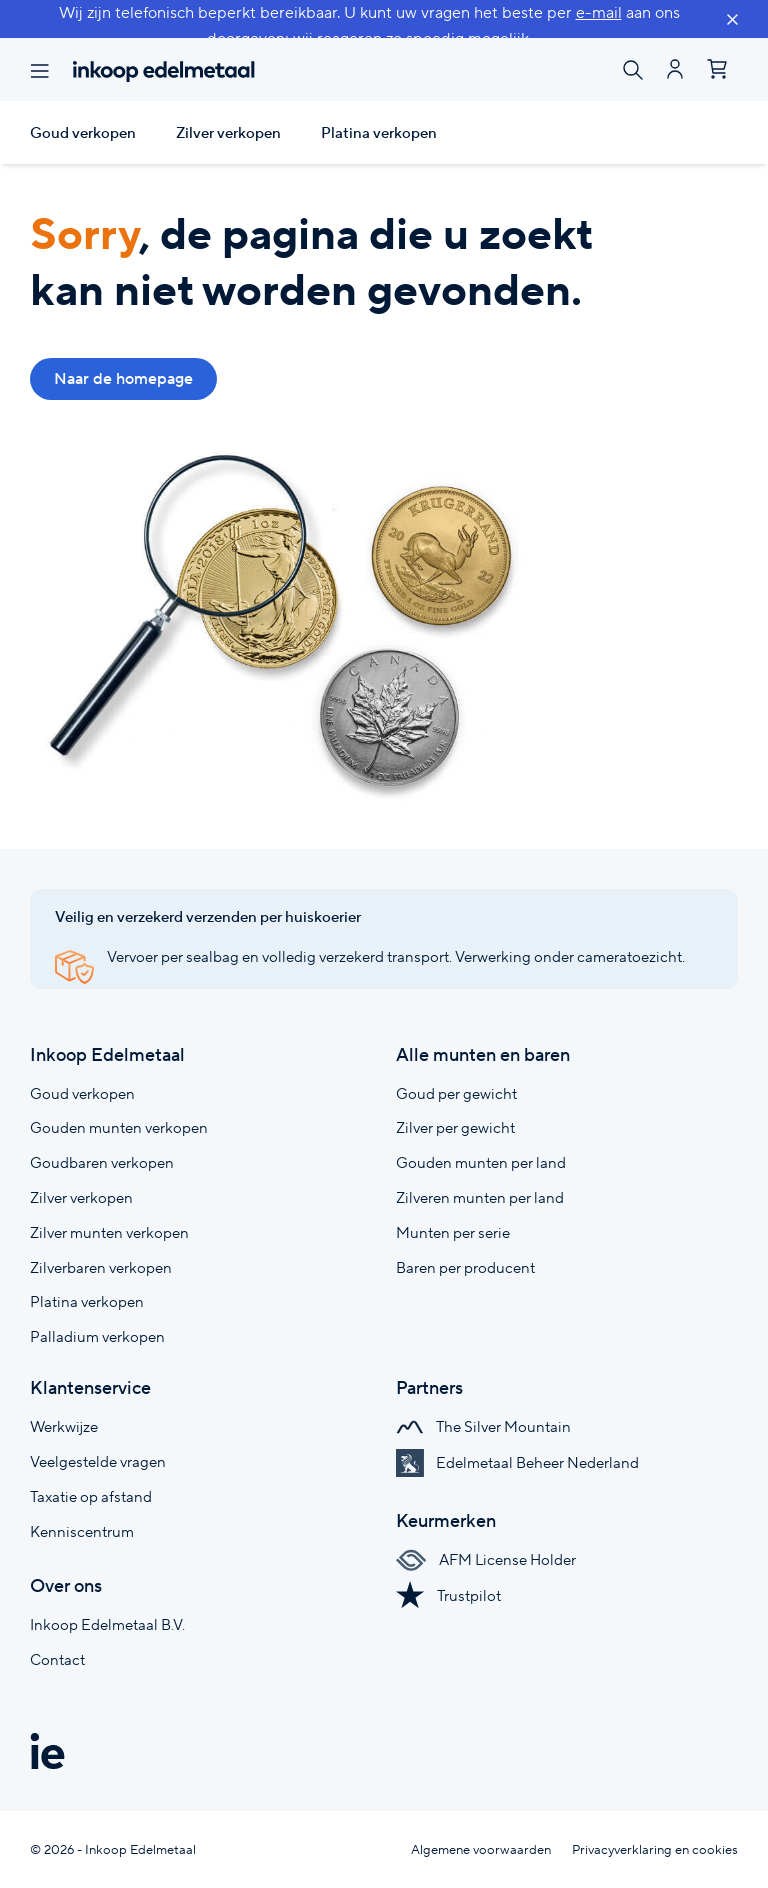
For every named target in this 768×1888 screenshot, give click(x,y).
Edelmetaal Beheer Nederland (517, 1462)
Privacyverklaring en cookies (655, 1849)
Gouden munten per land (481, 1162)
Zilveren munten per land (480, 1197)
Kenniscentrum (82, 1531)
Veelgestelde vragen (98, 1461)
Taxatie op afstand (91, 1496)
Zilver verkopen (228, 133)
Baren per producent (465, 1267)
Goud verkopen (83, 133)
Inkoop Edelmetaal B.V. (107, 1624)
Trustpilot (448, 1595)
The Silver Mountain (483, 1426)
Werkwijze (64, 1426)
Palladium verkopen (97, 1336)
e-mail (599, 12)
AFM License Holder (486, 1559)
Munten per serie (453, 1232)
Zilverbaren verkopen (101, 1267)
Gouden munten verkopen (119, 1127)
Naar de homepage (123, 378)
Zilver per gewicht (455, 1127)
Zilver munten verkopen (109, 1232)
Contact (57, 1659)
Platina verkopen (379, 133)
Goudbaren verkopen (102, 1162)
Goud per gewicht (456, 1093)
